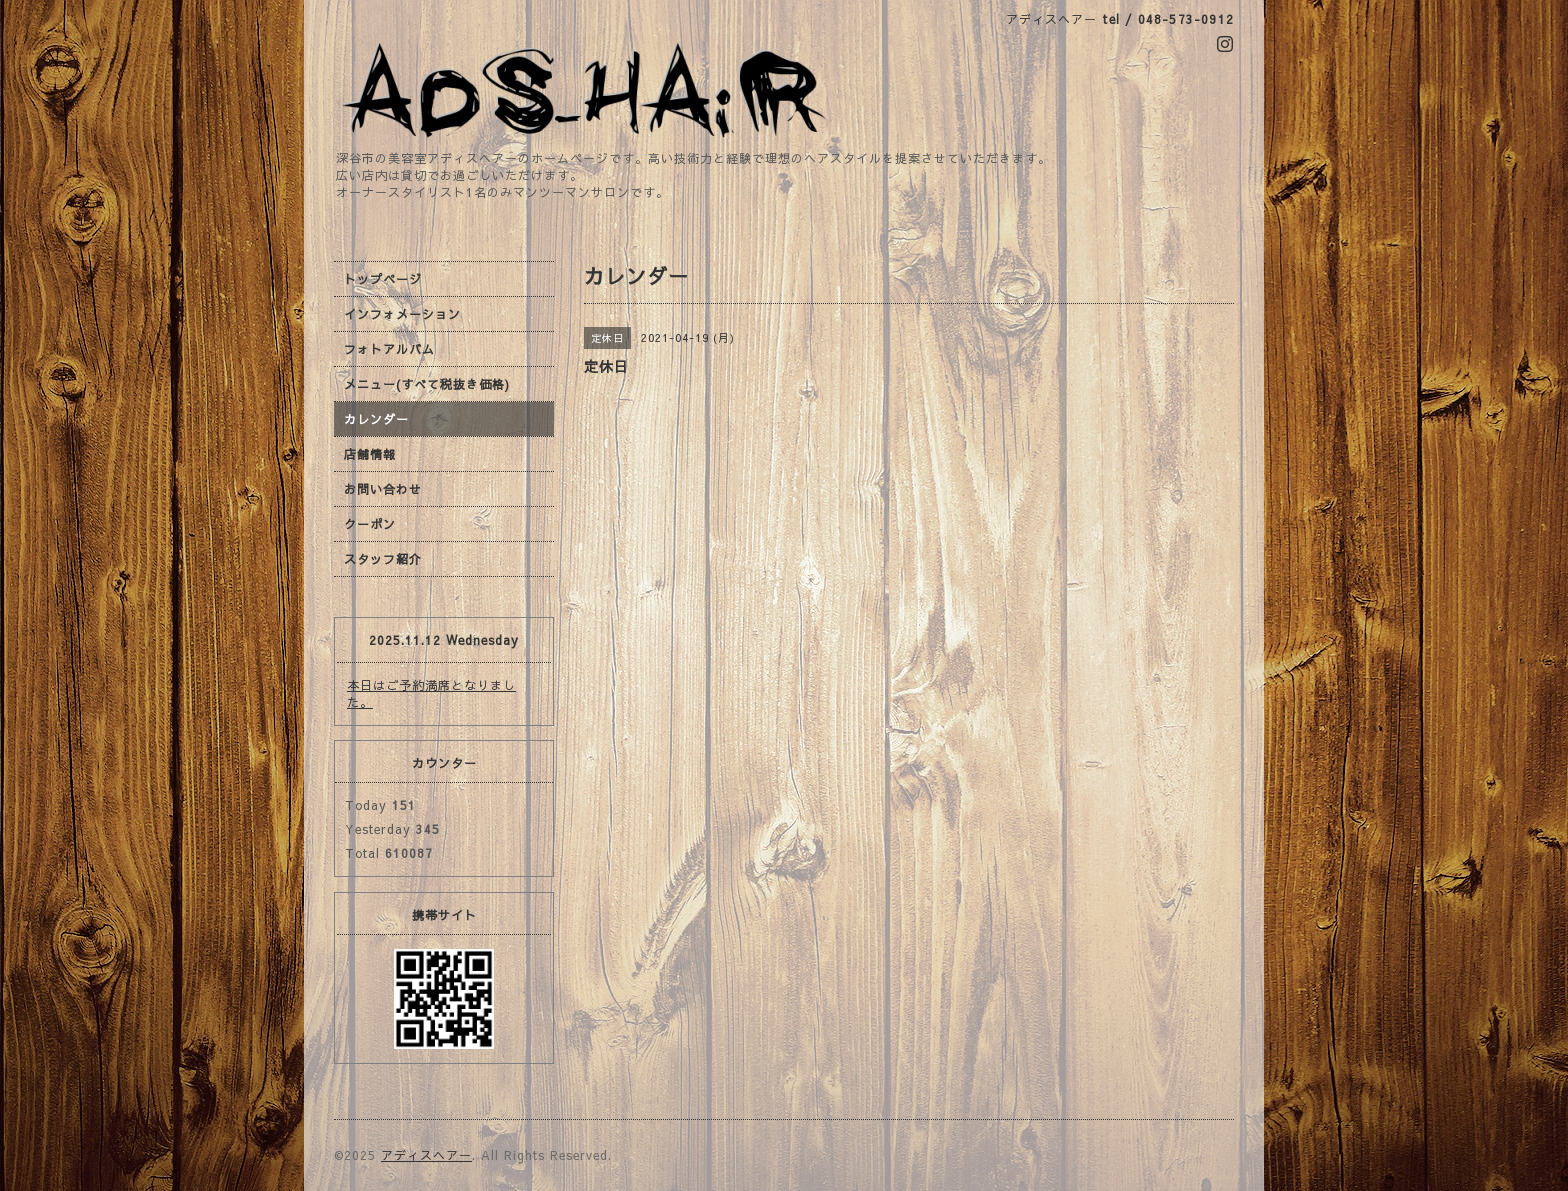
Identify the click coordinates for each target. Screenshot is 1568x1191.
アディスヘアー (426, 1155)
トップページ (383, 279)
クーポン (370, 524)
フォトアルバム (389, 349)
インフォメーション (402, 314)
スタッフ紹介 (383, 559)
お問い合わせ (383, 489)
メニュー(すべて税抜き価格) (427, 384)
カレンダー (376, 419)
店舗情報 (370, 454)
